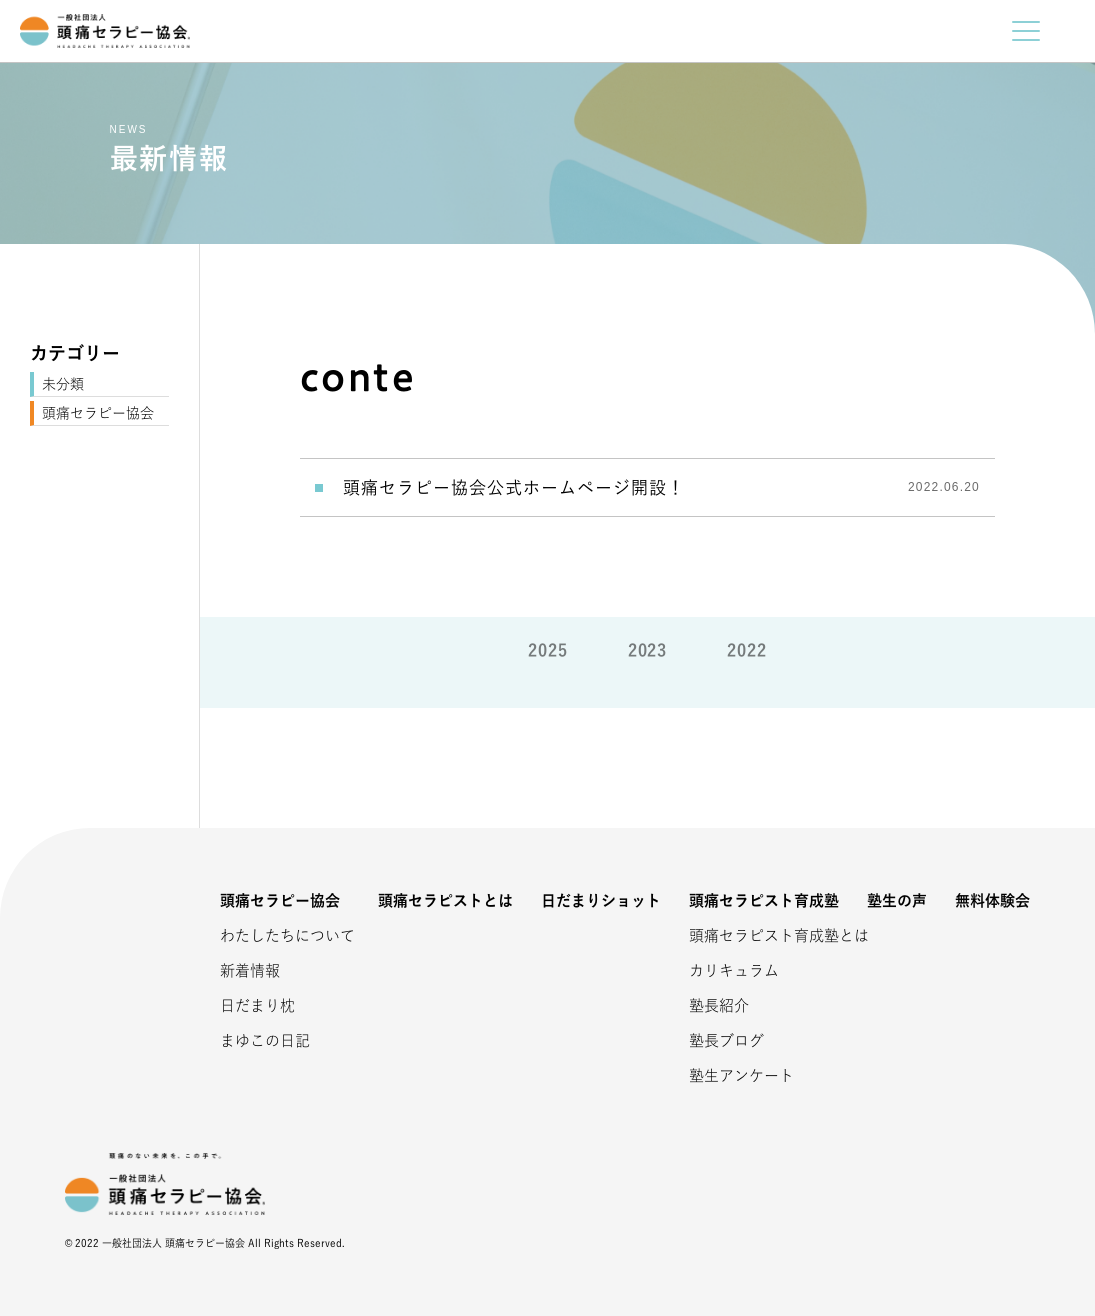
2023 (648, 650)
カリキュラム (734, 970)
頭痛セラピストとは (445, 900)
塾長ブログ (726, 1040)
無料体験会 (992, 900)
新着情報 (250, 970)
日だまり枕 (257, 1005)
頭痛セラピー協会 (98, 413)
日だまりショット (601, 900)
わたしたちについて (285, 935)
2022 (747, 650)
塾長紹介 (719, 1005)
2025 (548, 650)
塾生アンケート (741, 1075)
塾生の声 (897, 900)
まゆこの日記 (265, 1040)
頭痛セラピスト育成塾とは (754, 935)
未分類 (63, 384)
